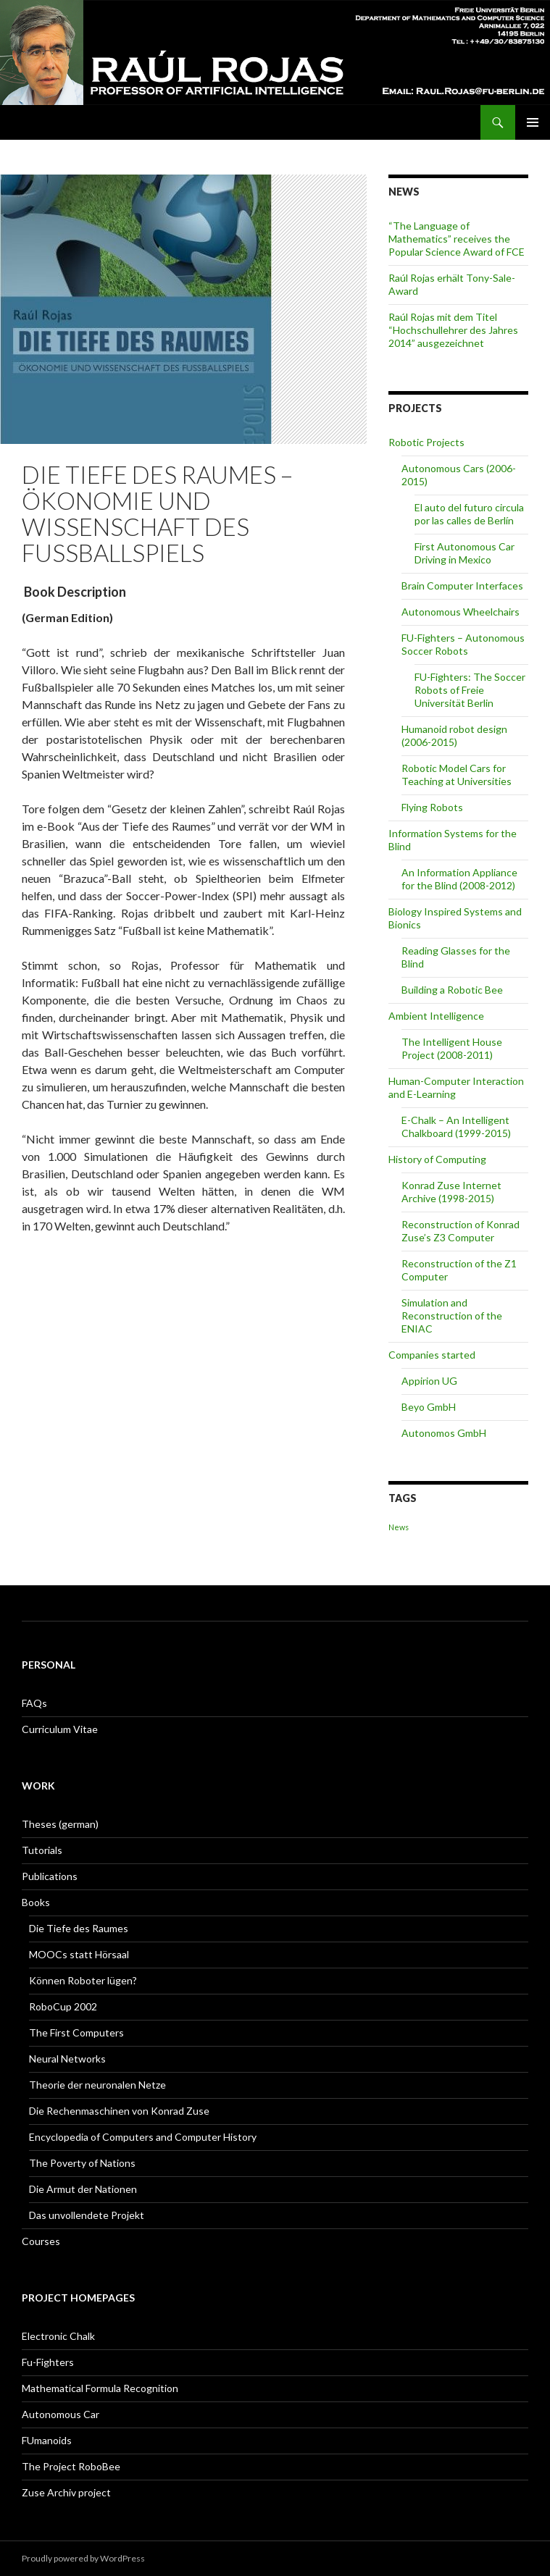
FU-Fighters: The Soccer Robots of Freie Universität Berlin (469, 690)
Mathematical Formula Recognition (100, 2388)
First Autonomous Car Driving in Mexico (464, 553)
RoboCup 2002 (63, 2006)
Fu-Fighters (48, 2362)
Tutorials (42, 1850)
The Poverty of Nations (82, 2163)
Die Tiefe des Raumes (78, 1928)
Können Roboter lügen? (83, 1980)
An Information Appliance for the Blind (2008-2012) (459, 878)
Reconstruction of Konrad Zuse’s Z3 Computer (460, 1230)
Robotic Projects (426, 442)
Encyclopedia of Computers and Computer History (143, 2137)
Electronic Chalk (58, 2336)
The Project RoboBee (71, 2466)
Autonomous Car (60, 2414)
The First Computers (76, 2032)
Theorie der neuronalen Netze (97, 2084)
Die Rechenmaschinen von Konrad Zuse (119, 2111)
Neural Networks (67, 2058)
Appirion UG (429, 1381)
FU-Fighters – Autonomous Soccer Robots (463, 644)
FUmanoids (47, 2440)
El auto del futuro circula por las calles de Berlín (469, 513)
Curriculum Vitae (60, 1729)
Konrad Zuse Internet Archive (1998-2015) (451, 1191)
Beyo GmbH (428, 1407)
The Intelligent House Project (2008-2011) (451, 1048)
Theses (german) (60, 1824)
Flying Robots (432, 807)
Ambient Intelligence (436, 1016)
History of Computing (437, 1159)
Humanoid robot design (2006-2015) (454, 735)
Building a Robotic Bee (452, 989)
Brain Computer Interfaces (462, 585)
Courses (41, 2241)
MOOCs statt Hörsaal (79, 1954)
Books (36, 1902)
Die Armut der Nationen (83, 2189)
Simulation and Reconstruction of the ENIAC (451, 1315)
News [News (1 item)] (398, 1527)
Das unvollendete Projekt (86, 2215)
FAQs (34, 1703)
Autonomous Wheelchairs (460, 611)
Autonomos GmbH (443, 1433)
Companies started (431, 1354)
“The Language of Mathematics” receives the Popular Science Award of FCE (456, 238)
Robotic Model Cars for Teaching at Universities (456, 774)
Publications (50, 1876)
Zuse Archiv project (66, 2492)
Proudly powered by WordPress (83, 2558)
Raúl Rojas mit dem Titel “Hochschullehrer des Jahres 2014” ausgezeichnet (453, 330)
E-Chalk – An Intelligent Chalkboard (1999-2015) (456, 1126)
